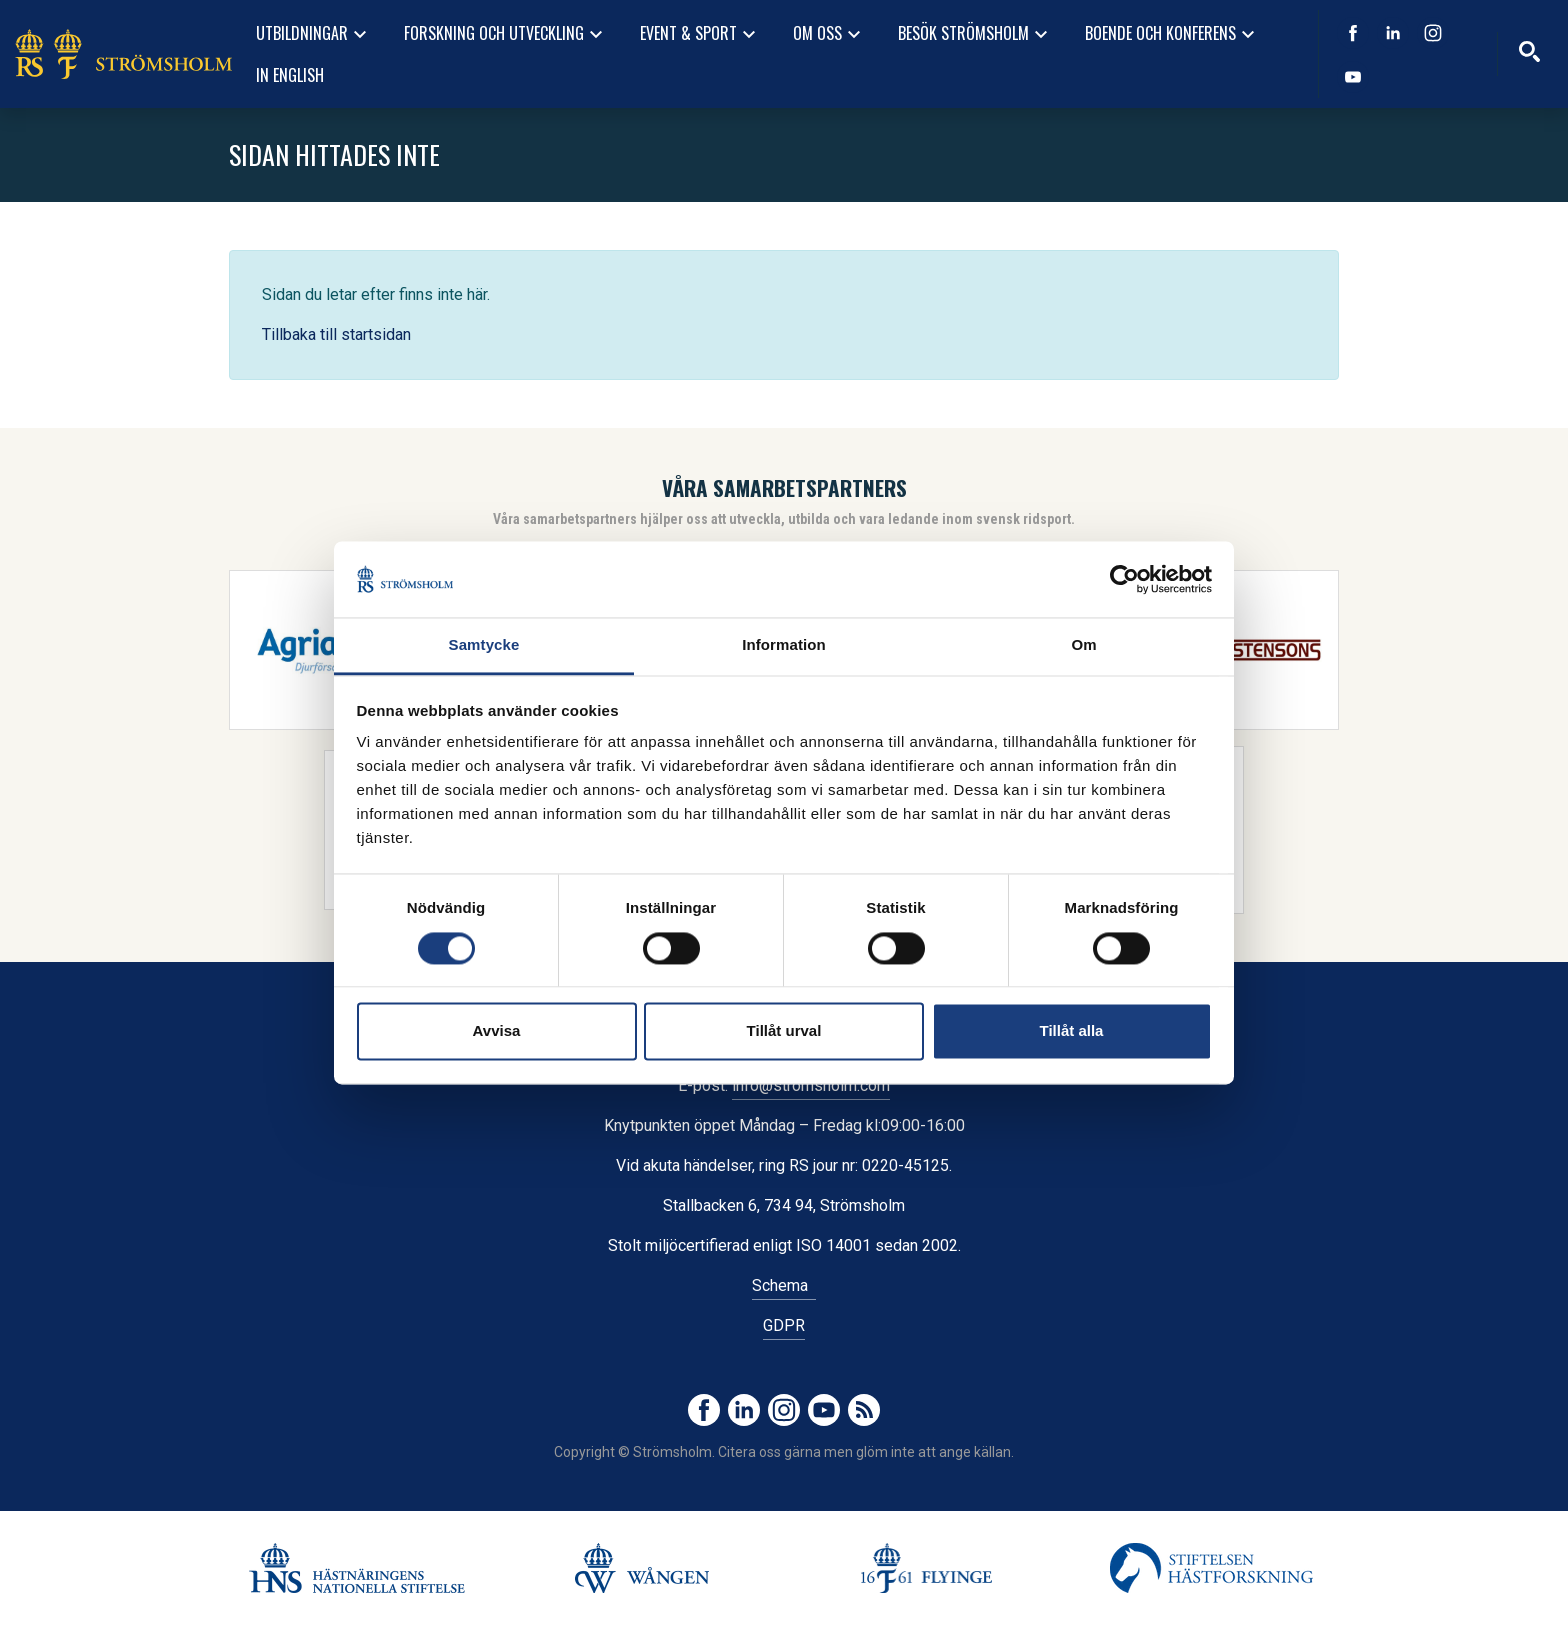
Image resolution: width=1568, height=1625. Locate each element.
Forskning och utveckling (506, 34)
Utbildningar (314, 34)
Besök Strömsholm (975, 34)
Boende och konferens (1172, 34)
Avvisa (497, 1031)
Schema (784, 1285)
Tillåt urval (784, 1031)
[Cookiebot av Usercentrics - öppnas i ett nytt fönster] (1124, 579)
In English (290, 75)
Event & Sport (700, 34)
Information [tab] (784, 645)
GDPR (784, 1325)
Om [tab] (1083, 645)
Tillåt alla (1072, 1031)
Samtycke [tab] (484, 645)
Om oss (829, 34)
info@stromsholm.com (811, 1085)
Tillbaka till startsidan (336, 334)
